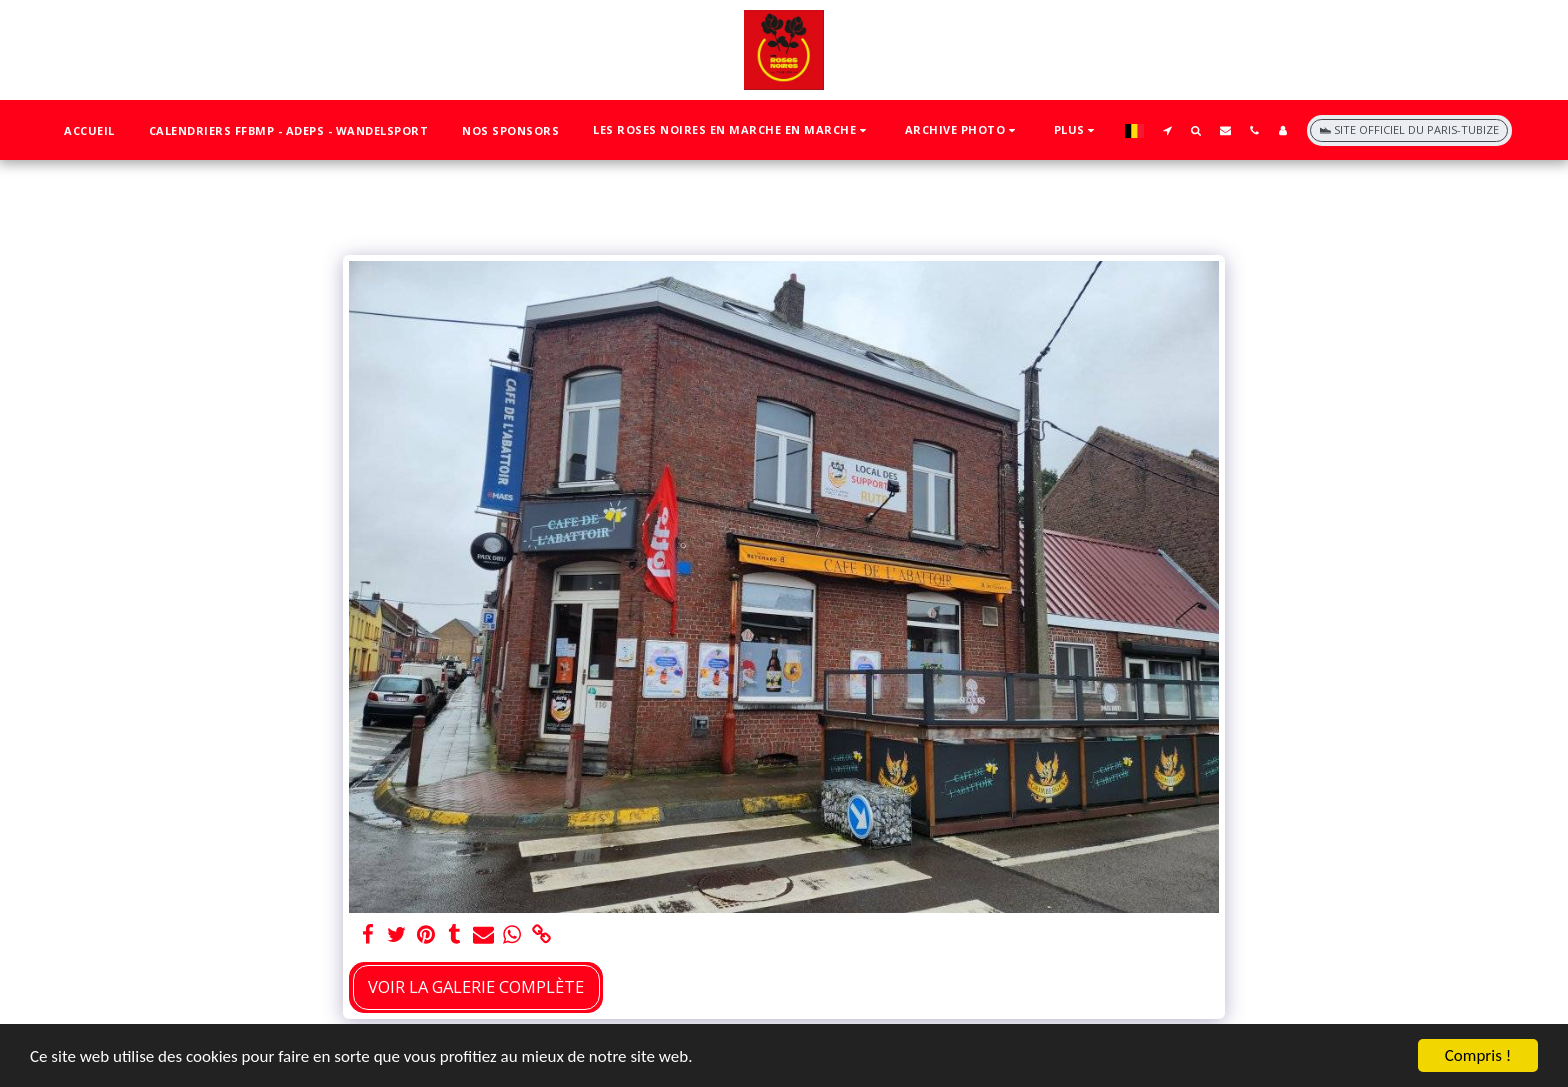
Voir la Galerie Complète (476, 986)
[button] (732, 130)
